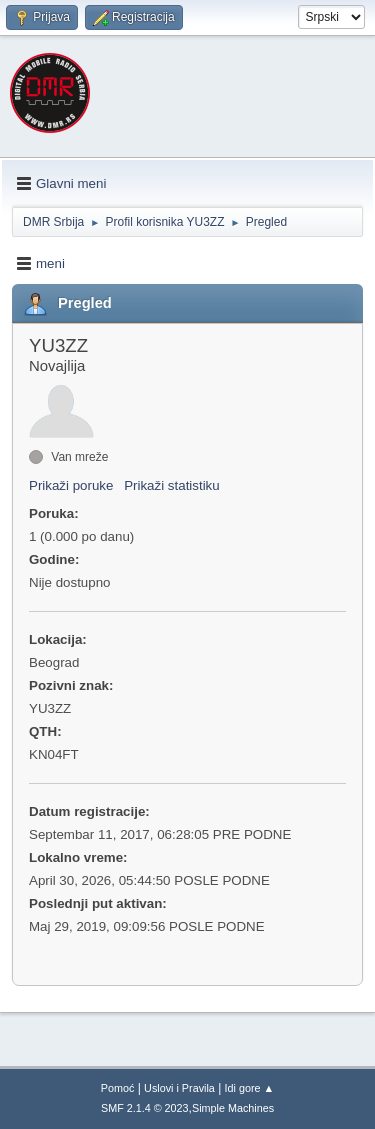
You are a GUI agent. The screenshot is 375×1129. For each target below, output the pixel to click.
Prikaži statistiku (172, 485)
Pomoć (118, 1088)
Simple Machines (233, 1108)
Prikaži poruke (71, 485)
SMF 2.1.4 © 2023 (145, 1108)
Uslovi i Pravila (179, 1088)
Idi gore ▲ (250, 1088)
